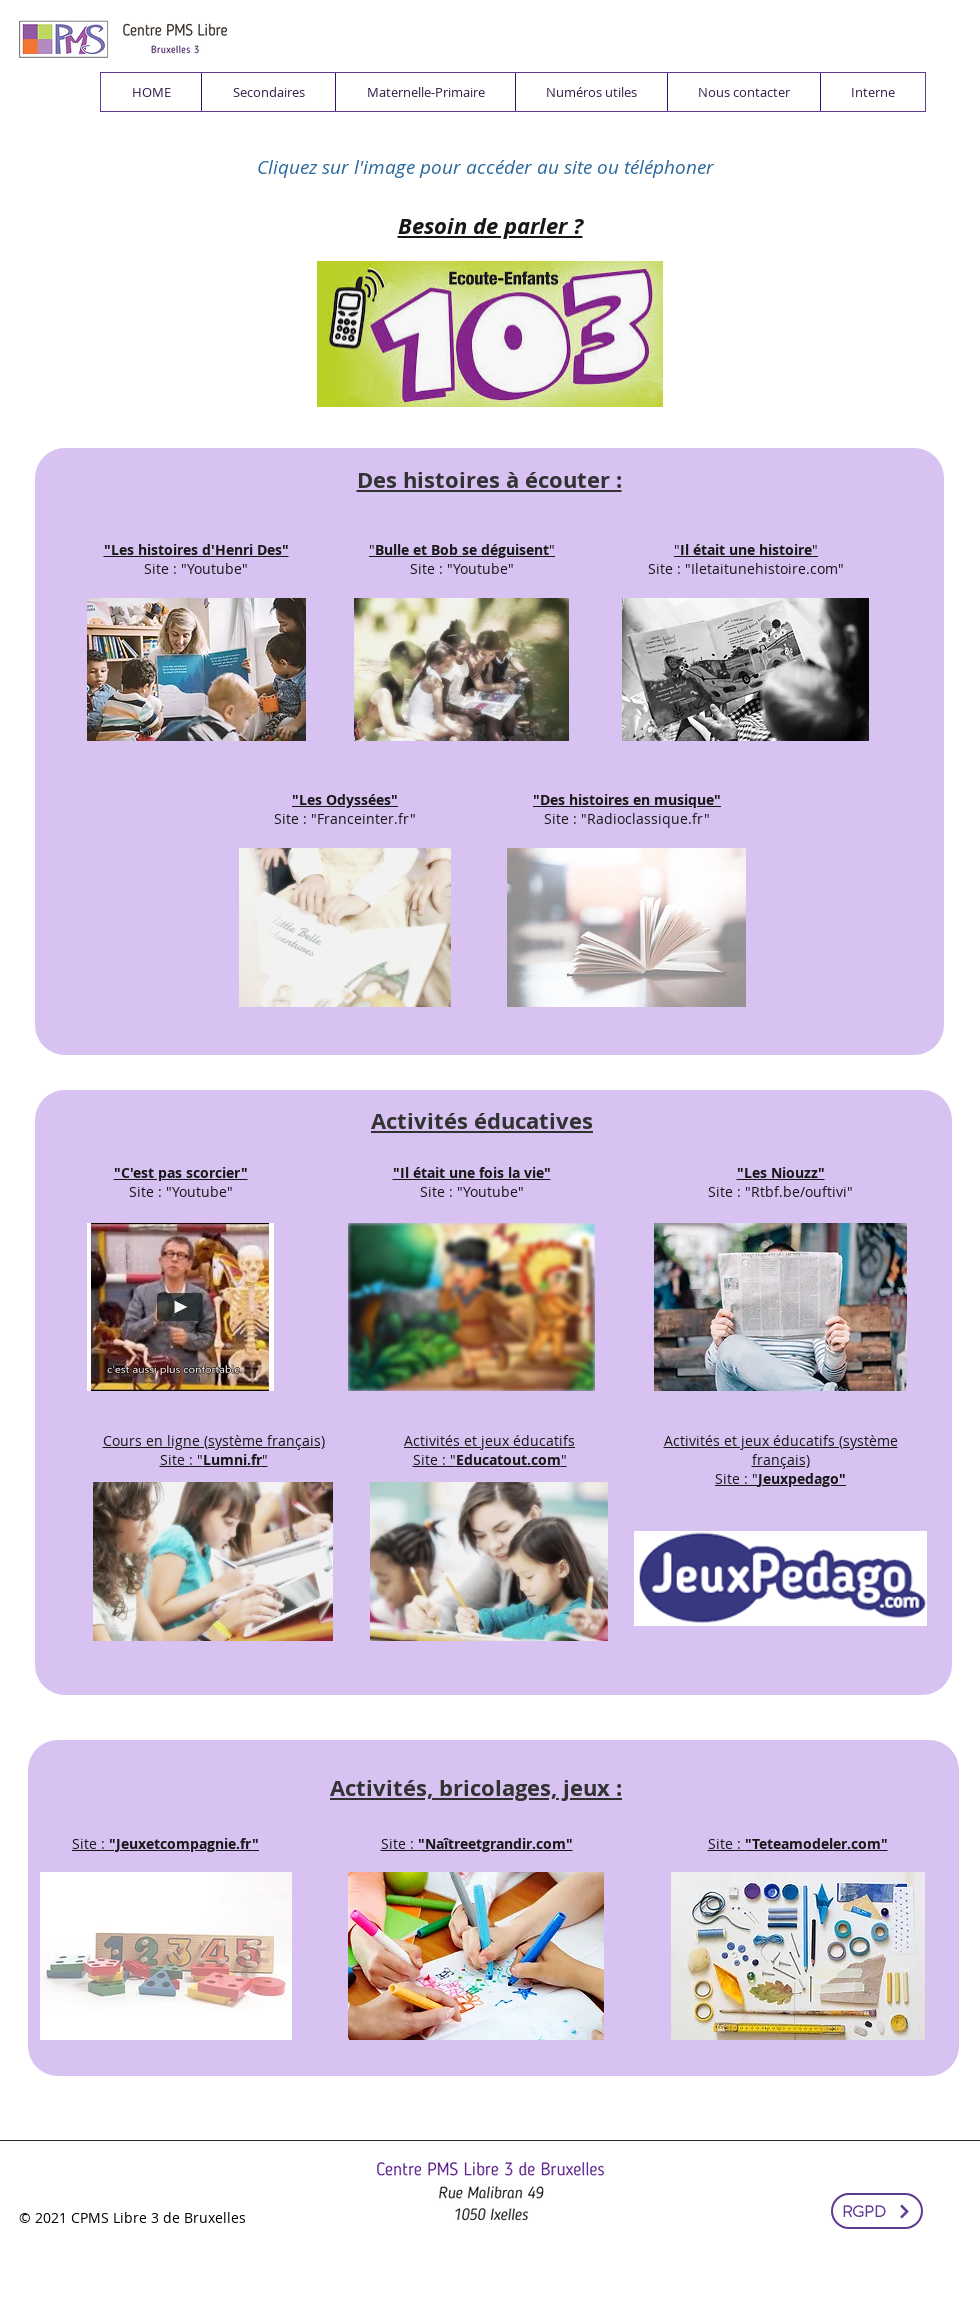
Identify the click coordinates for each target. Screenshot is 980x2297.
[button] (268, 92)
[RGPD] (877, 2211)
